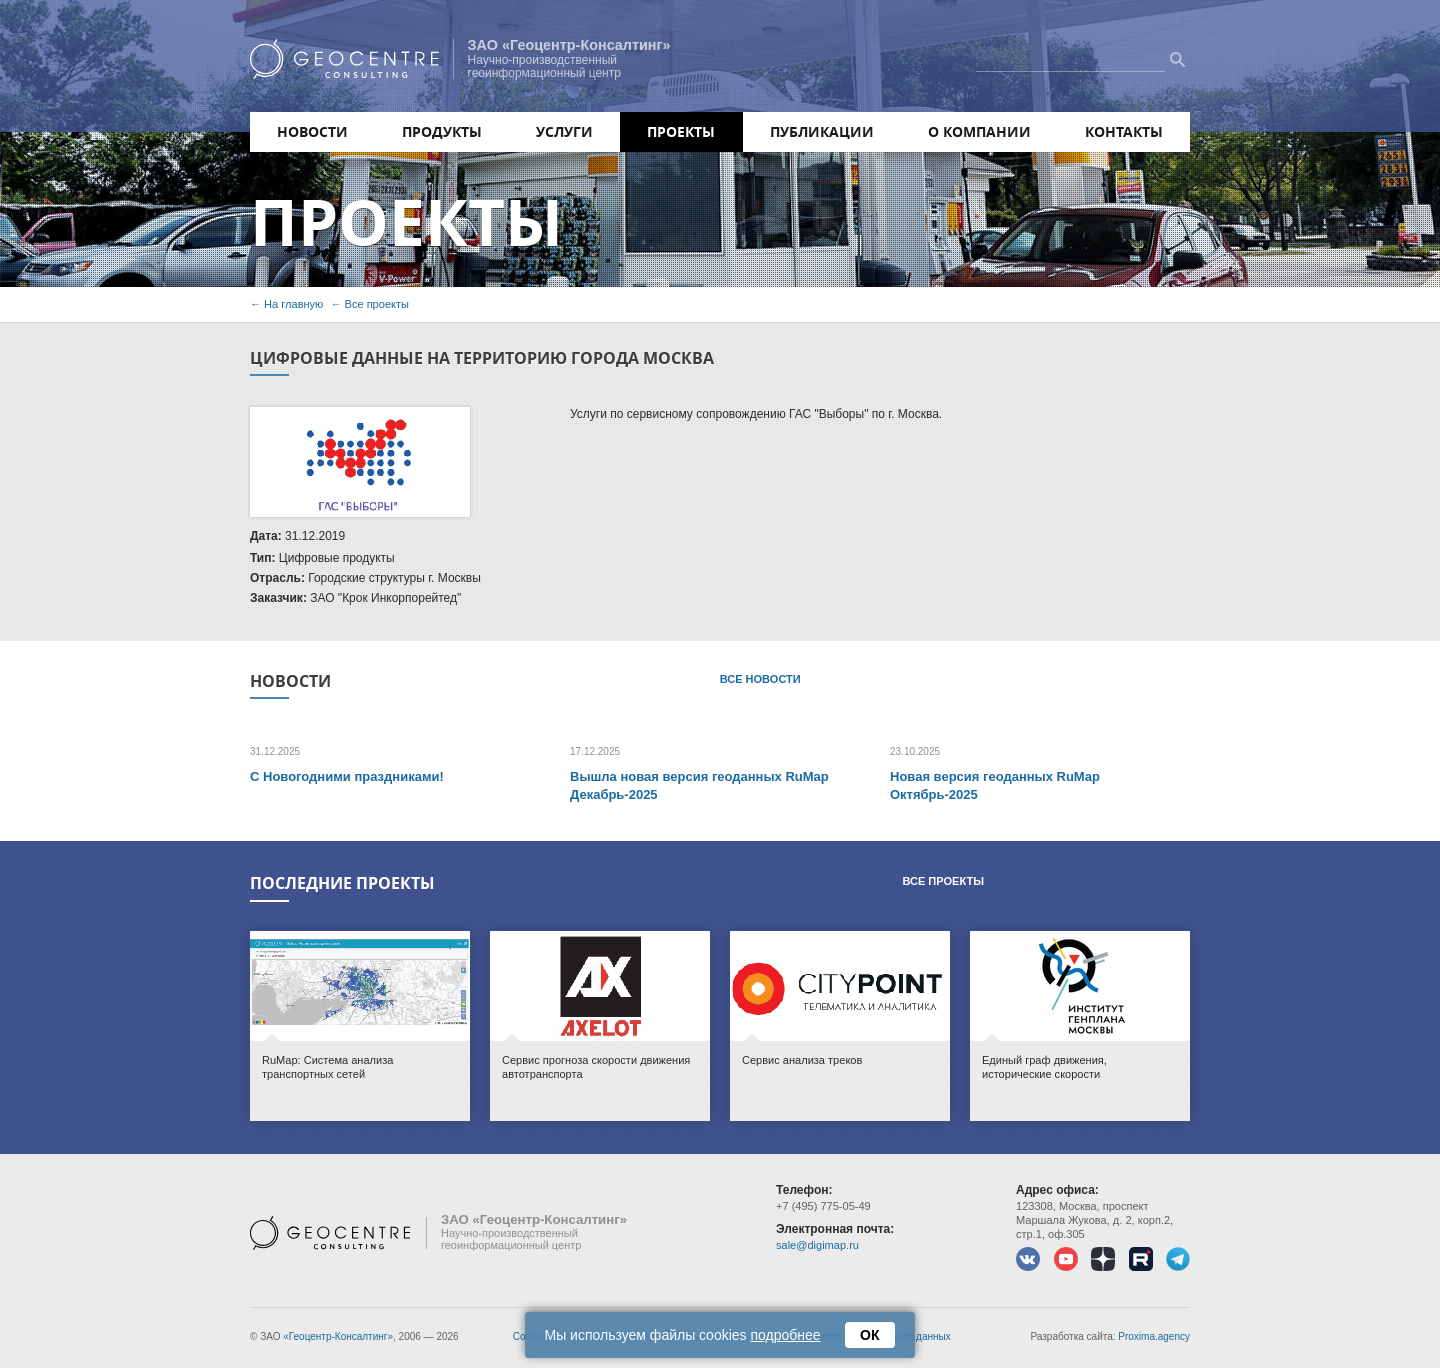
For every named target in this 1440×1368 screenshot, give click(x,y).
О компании (979, 131)
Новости (312, 131)
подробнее (786, 1335)
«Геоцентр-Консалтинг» (338, 1336)
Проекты (681, 131)
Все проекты (377, 304)
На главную (293, 304)
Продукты (442, 131)
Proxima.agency (1154, 1336)
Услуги (564, 131)
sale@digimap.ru (817, 1245)
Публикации (822, 131)
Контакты (1124, 131)
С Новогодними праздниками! (347, 776)
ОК (870, 1335)
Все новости (760, 679)
